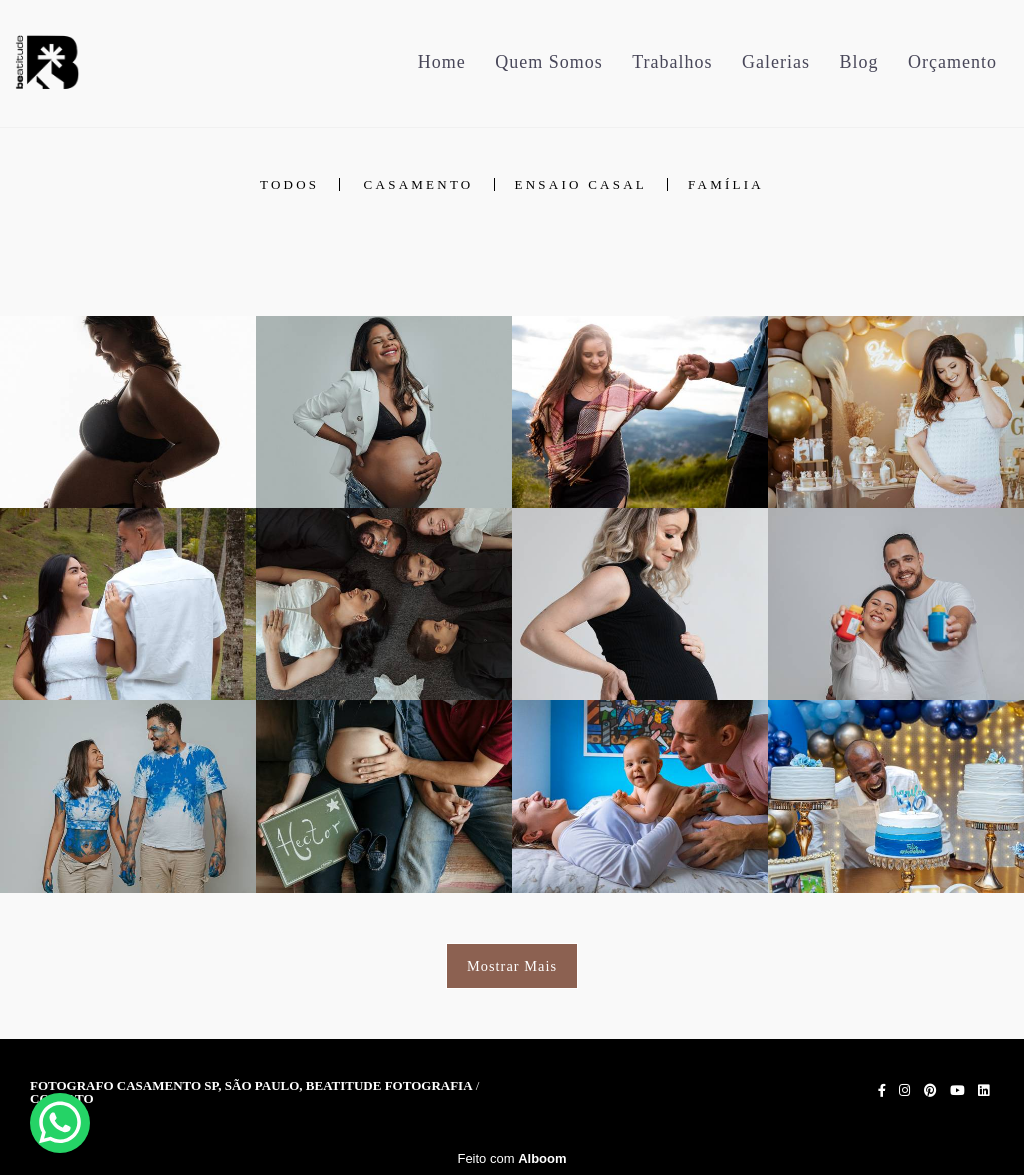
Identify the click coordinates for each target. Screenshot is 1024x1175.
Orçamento (952, 62)
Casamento (419, 184)
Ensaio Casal (581, 184)
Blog (859, 62)
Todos (289, 184)
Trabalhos (672, 62)
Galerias (776, 62)
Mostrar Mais (512, 966)
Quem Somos (549, 62)
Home (442, 62)
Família (726, 184)
